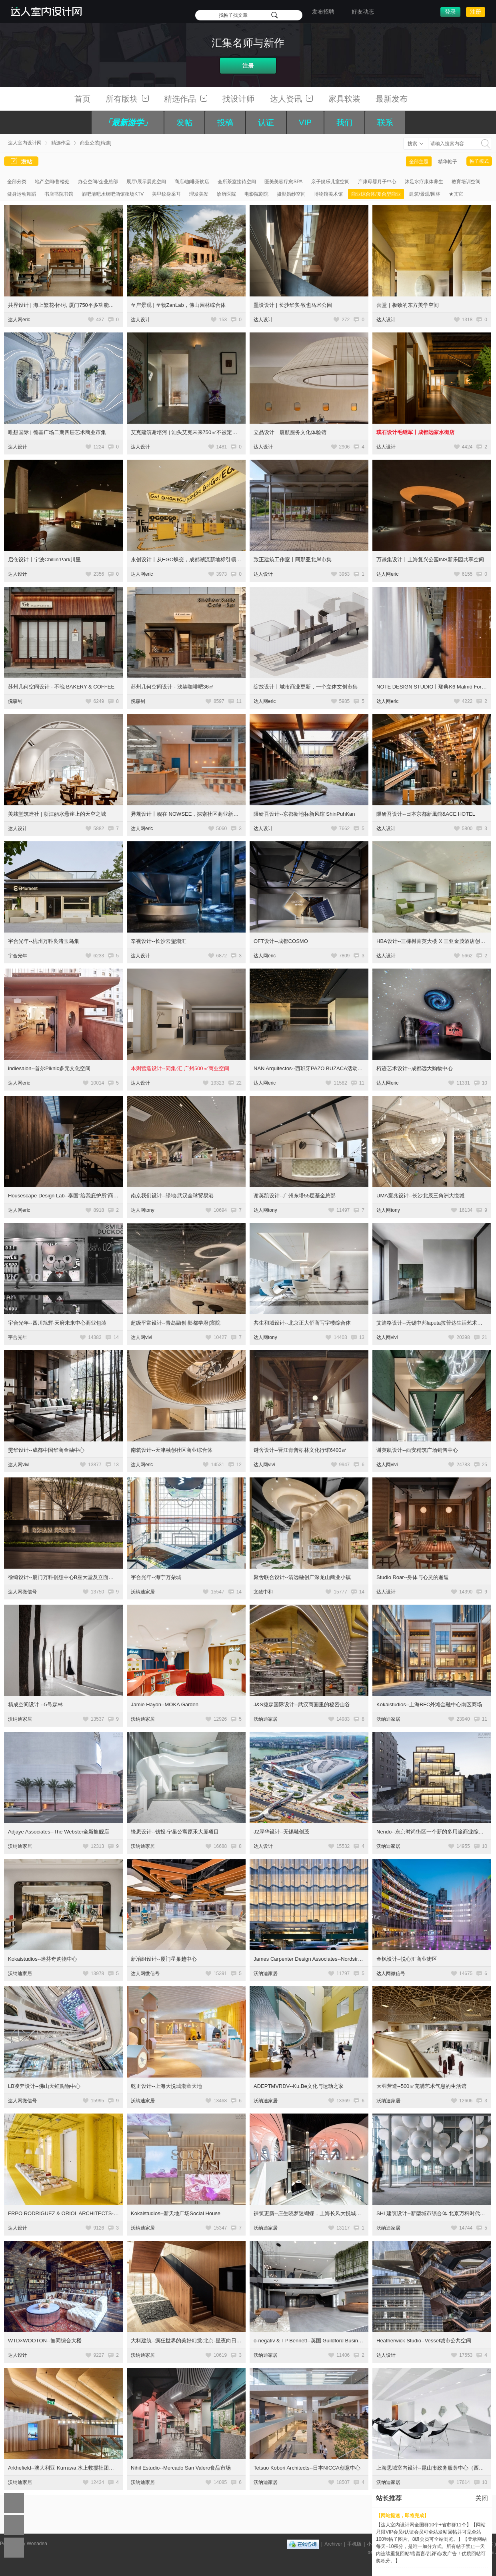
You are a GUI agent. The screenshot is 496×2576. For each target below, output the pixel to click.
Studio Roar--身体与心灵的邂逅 (412, 1577)
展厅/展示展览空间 (146, 181)
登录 (450, 11)
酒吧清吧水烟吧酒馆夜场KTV (113, 194)
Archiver (333, 2544)
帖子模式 (479, 161)
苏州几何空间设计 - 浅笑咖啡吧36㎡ (172, 687)
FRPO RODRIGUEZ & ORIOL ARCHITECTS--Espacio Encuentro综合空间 (94, 2213)
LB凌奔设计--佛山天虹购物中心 (44, 2086)
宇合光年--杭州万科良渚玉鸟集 (43, 941)
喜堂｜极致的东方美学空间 (407, 305)
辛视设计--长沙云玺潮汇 (158, 941)
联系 (385, 122)
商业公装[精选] (96, 143)
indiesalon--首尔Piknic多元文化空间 (49, 1068)
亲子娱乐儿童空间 (330, 181)
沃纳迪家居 (143, 1592)
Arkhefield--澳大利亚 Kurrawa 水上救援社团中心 (63, 2468)
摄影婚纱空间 (291, 194)
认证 (266, 122)
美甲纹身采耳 (166, 194)
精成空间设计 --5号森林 (35, 1704)
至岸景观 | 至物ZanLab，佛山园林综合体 (178, 305)
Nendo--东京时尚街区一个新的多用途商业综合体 (432, 1832)
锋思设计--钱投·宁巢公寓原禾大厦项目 (175, 1832)
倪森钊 (15, 701)
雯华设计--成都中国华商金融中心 (46, 1450)
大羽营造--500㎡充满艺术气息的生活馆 (421, 2086)
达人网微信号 (22, 1592)
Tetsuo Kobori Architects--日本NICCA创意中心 (307, 2468)
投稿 (225, 122)
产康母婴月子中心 (377, 181)
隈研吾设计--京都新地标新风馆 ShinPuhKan (304, 814)
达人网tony (142, 1210)
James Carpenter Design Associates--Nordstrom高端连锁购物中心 (330, 1959)
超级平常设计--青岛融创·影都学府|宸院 (175, 1323)
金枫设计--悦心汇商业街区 (406, 1959)
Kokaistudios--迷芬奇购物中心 (42, 1959)
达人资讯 (291, 98)
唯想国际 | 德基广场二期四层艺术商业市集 (57, 432)
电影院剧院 (256, 194)
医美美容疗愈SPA (283, 181)
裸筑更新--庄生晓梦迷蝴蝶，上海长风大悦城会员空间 (315, 2213)
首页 (82, 98)
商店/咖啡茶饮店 (191, 181)
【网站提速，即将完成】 (402, 2515)
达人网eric (19, 319)
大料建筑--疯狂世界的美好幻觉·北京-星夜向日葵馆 (189, 2341)
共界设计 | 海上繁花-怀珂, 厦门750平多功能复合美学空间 (74, 305)
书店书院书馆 (58, 194)
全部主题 (418, 161)
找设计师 (238, 98)
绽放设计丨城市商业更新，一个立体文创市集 (306, 687)
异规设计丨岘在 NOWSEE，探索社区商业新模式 (187, 814)
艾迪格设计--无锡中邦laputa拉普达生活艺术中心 (432, 1323)
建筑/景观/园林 (425, 194)
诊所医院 (226, 194)
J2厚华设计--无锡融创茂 (281, 1832)
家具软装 (344, 98)
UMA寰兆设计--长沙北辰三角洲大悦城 (420, 1196)
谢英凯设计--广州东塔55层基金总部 (295, 1196)
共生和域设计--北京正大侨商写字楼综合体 (302, 1323)
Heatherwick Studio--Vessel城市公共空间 (423, 2341)
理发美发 (198, 194)
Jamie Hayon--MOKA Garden (164, 1704)
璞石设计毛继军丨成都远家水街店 (415, 432)
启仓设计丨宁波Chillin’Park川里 (44, 559)
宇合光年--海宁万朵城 (156, 1577)
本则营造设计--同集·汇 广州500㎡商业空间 (180, 1068)
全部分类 (16, 181)
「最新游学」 (128, 122)
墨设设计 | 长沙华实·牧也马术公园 (293, 305)
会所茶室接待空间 (237, 181)
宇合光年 (17, 956)
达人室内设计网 (25, 143)
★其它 (456, 194)
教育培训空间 (466, 181)
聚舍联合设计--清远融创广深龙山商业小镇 (302, 1577)
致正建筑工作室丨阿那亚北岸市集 (293, 559)
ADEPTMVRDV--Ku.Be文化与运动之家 (299, 2086)
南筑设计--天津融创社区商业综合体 (171, 1450)
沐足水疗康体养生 (424, 181)
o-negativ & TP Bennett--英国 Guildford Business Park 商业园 (324, 2341)
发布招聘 (323, 11)
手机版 (354, 2544)
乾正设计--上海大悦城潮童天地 (166, 2086)
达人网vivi (141, 1337)
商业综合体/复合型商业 (375, 194)
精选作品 (185, 98)
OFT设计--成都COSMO (281, 941)
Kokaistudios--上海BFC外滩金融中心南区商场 (429, 1704)
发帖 (184, 122)
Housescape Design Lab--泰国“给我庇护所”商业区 (66, 1196)
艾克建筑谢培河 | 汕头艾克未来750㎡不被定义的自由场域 (197, 432)
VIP (305, 122)
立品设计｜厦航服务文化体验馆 (290, 432)
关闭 (481, 2498)
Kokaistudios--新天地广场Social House (175, 2213)
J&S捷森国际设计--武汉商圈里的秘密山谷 (302, 1704)
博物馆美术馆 (328, 194)
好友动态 (363, 11)
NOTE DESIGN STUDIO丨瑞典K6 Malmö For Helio (435, 687)
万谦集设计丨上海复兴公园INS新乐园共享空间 (430, 559)
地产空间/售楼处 (52, 181)
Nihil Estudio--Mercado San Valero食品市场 (181, 2468)
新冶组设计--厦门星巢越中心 (164, 1959)
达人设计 (140, 319)
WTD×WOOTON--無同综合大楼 (45, 2341)
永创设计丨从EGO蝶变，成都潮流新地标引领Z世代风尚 (195, 559)
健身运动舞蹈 (21, 194)
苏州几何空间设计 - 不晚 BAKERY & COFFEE (61, 687)
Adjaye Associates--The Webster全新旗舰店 (58, 1832)
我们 (344, 122)
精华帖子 (447, 161)
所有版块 (127, 98)
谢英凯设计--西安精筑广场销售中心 (417, 1450)
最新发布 (392, 98)
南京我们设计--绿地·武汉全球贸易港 (172, 1196)
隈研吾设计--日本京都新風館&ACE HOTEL (425, 814)
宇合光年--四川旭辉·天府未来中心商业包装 (57, 1323)
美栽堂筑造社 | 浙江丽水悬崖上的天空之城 (57, 814)
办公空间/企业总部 (98, 181)
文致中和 (263, 1592)
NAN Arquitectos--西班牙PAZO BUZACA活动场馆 (311, 1068)
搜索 (412, 143)
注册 (475, 11)
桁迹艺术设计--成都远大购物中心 (414, 1068)
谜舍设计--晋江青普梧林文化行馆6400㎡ (300, 1450)
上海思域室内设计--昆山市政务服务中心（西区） (432, 2468)
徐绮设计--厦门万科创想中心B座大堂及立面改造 (63, 1577)
